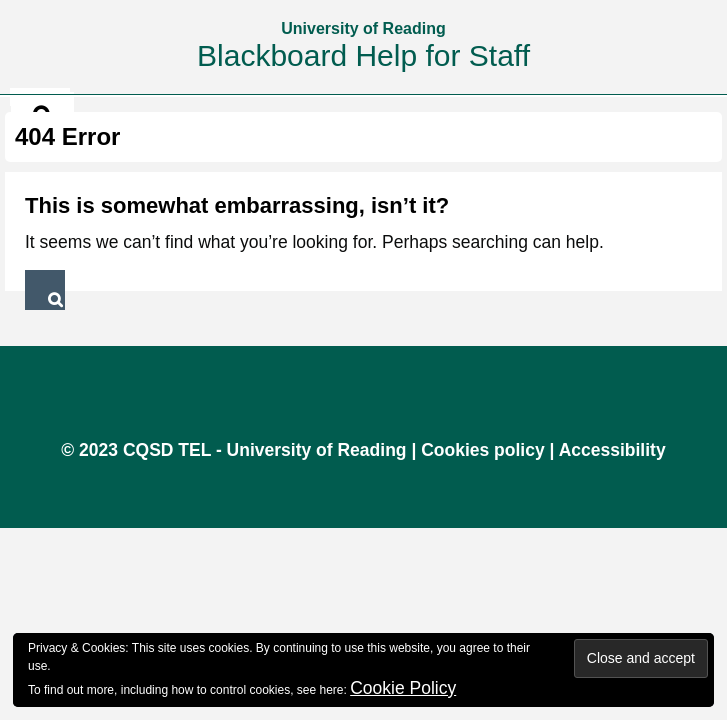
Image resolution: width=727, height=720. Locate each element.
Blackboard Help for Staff (363, 55)
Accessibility (612, 450)
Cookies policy (483, 450)
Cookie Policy (403, 688)
